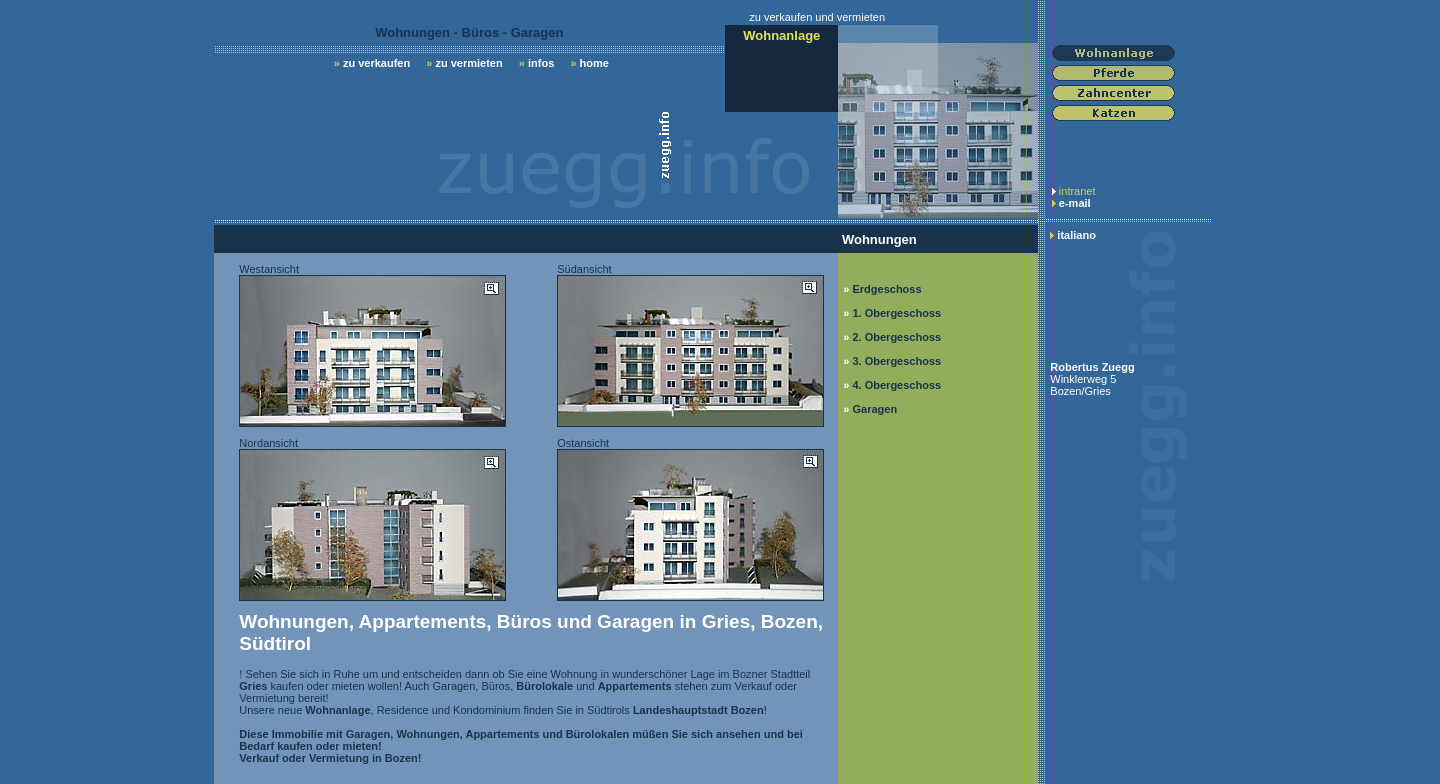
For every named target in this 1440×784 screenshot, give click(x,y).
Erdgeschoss (886, 289)
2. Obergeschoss (896, 337)
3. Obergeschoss (896, 361)
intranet (1077, 191)
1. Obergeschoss (896, 313)
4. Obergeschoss (896, 385)
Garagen (874, 409)
